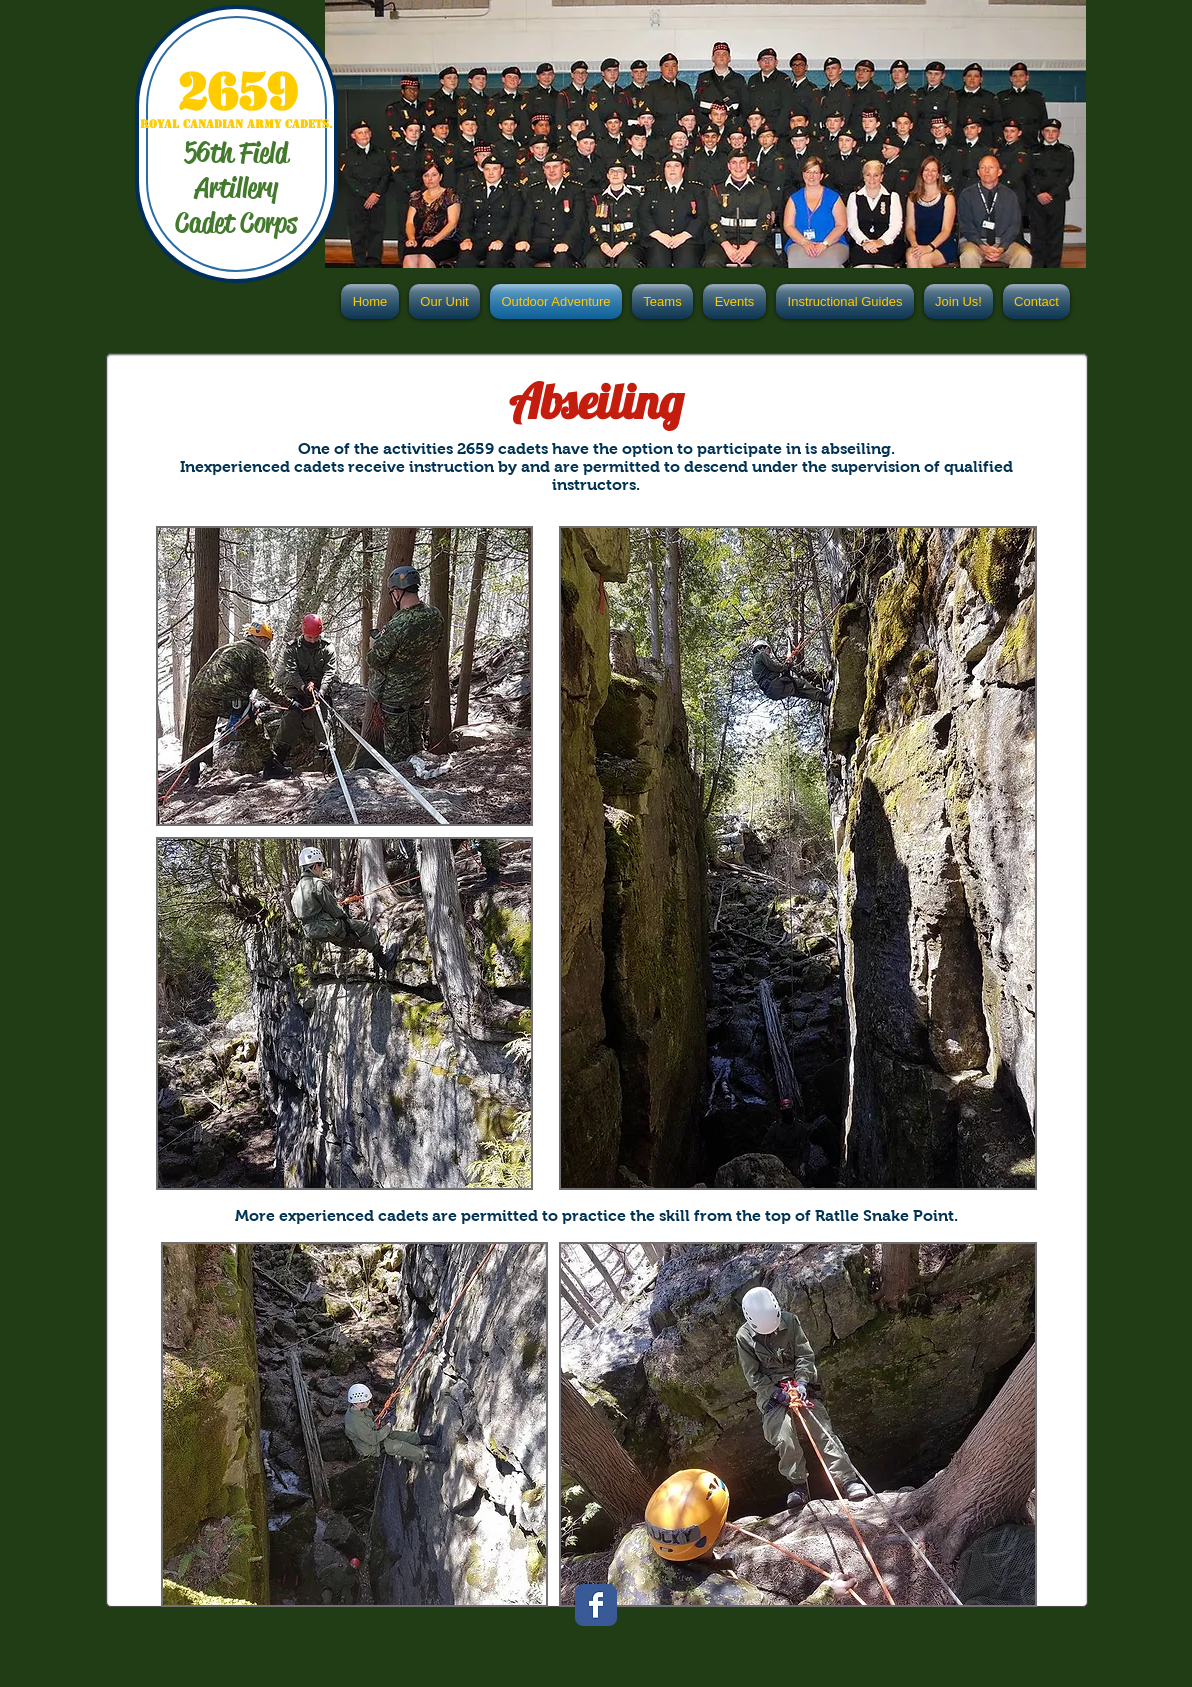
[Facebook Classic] (596, 1605)
